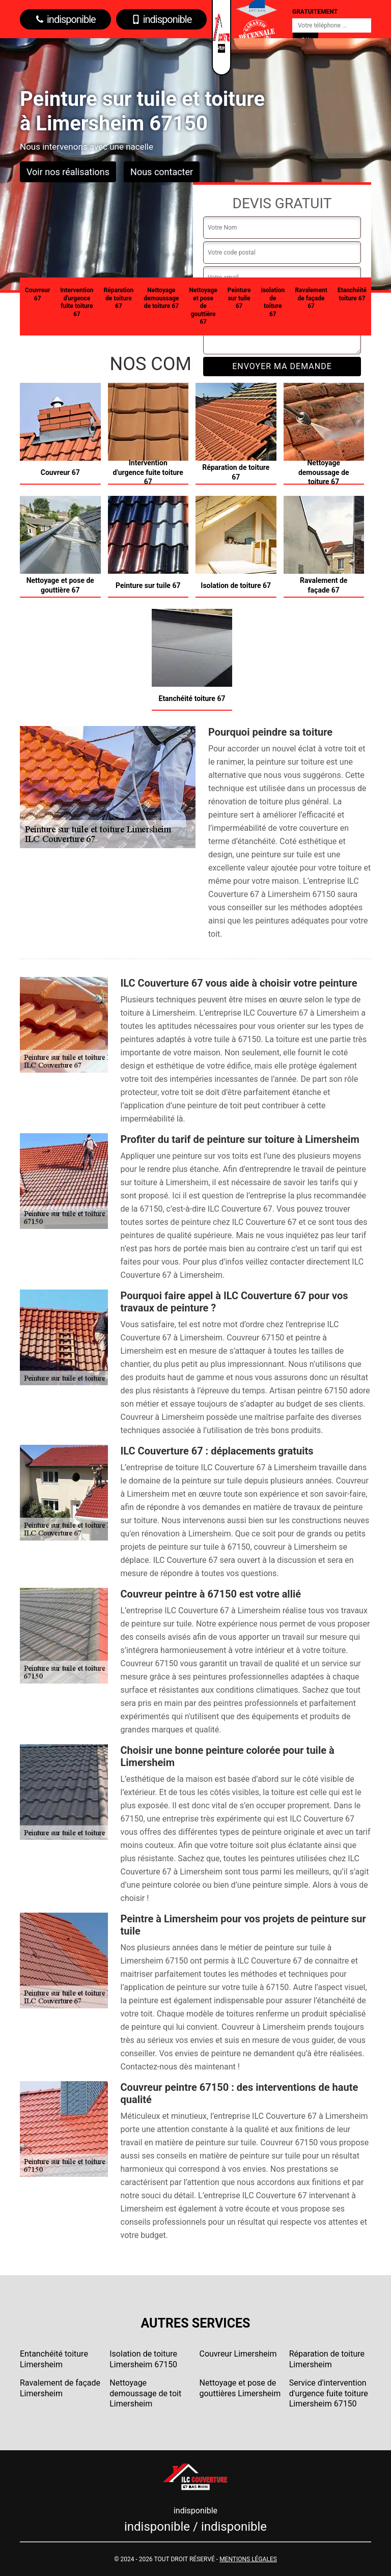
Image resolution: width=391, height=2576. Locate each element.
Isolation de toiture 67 (273, 302)
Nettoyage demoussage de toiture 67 (161, 298)
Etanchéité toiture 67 (352, 294)
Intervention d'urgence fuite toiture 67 (76, 302)
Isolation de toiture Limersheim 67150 (143, 2359)
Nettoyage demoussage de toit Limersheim (145, 2393)
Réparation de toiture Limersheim (327, 2359)
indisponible (65, 19)
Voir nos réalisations (67, 171)
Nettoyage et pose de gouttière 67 (203, 306)
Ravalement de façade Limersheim (60, 2388)
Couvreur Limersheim (238, 2354)
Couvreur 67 (37, 294)
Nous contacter (161, 171)
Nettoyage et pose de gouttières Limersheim (240, 2388)
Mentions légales (248, 2559)
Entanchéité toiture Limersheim (54, 2359)
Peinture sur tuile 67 (239, 298)
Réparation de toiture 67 (119, 298)
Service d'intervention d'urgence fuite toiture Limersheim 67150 (328, 2393)
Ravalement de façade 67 (311, 298)
